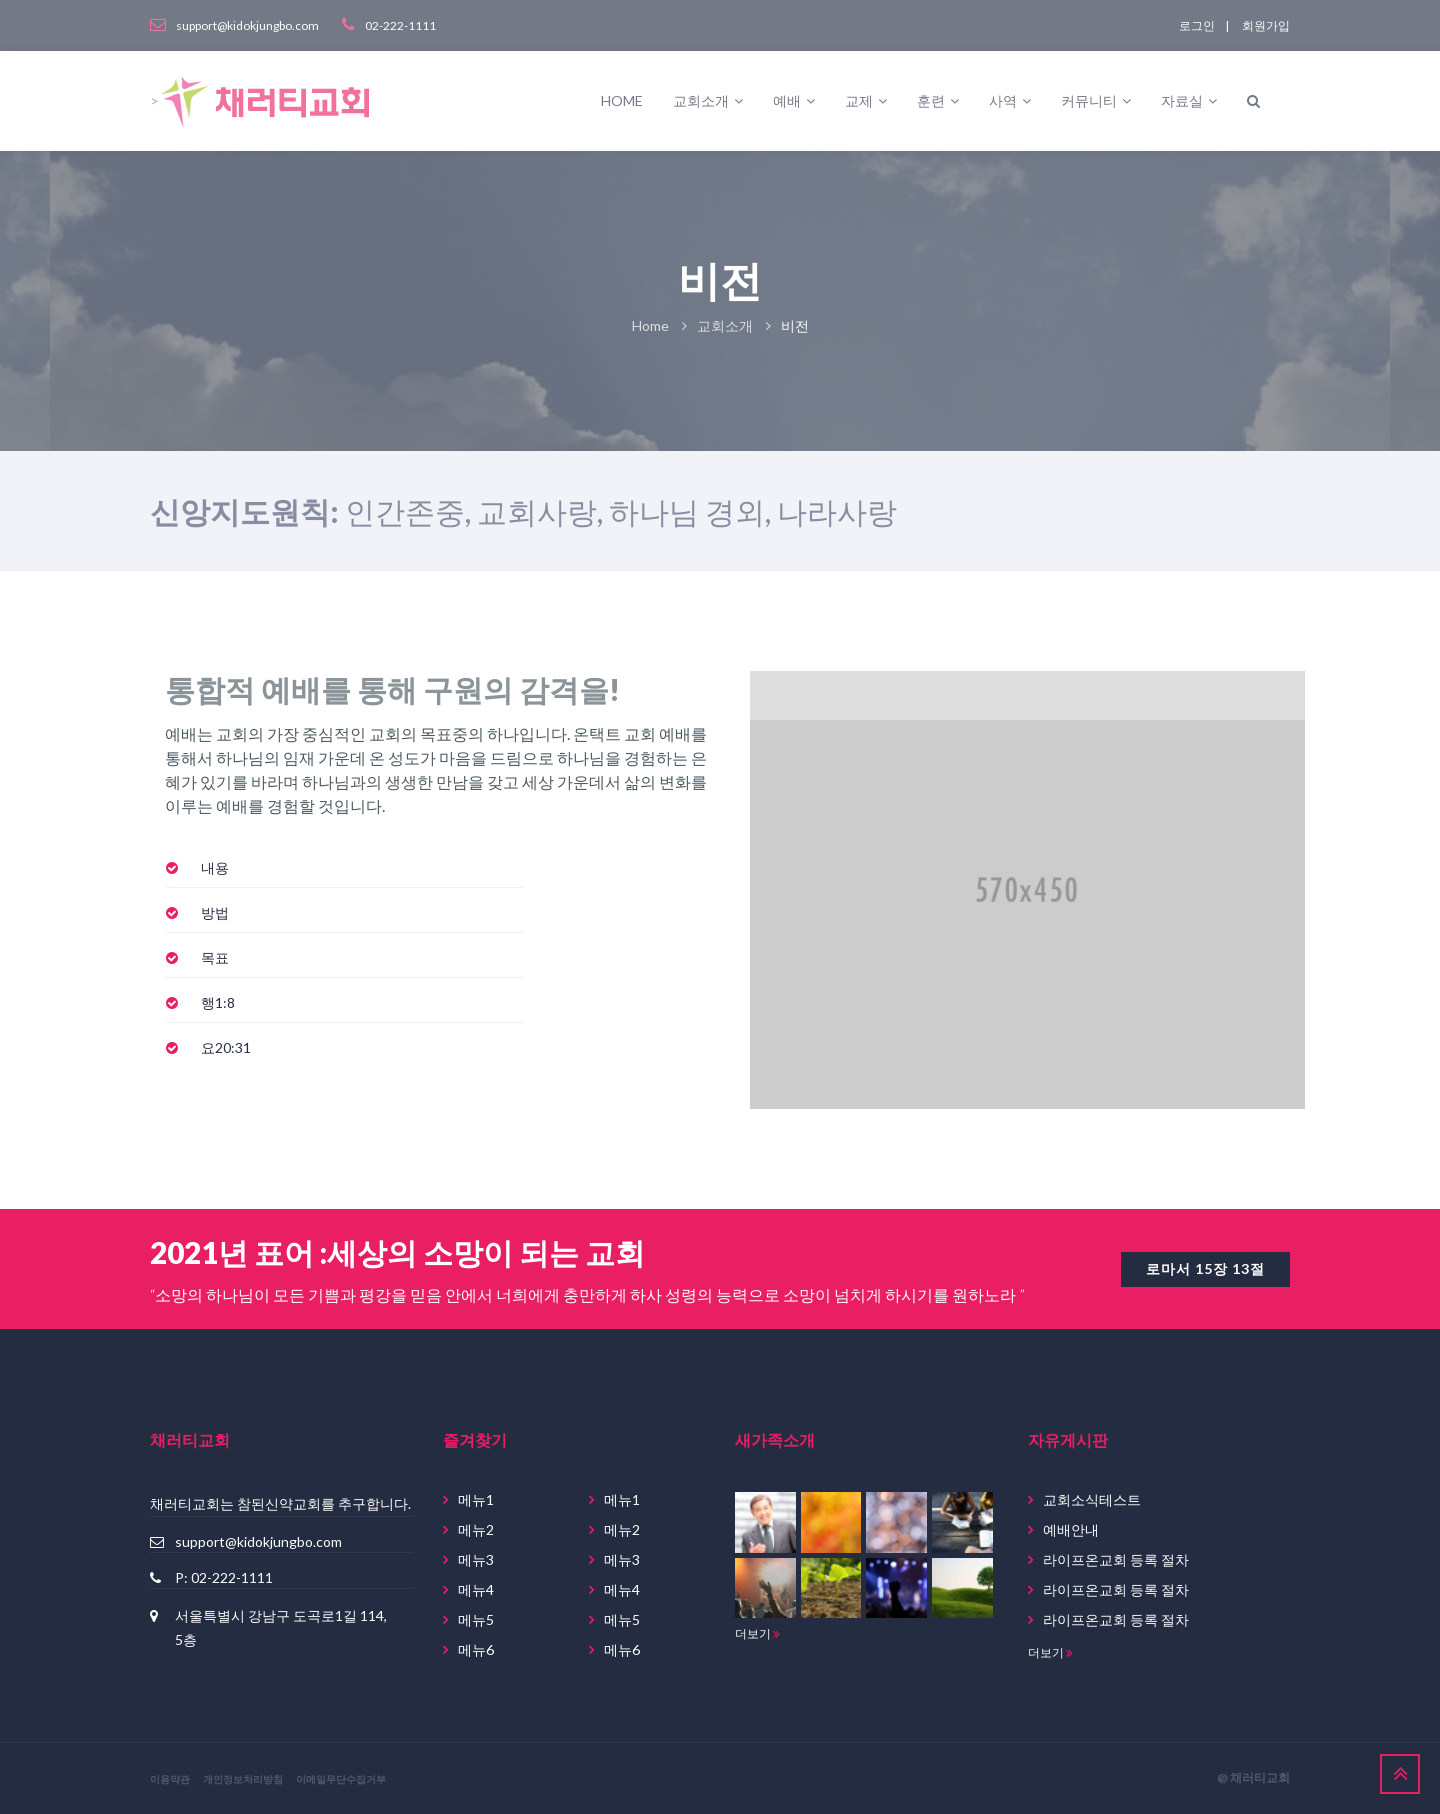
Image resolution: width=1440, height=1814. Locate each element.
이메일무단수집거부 (341, 1779)
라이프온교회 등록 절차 (1116, 1559)
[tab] (345, 868)
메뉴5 (476, 1619)
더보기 (757, 1633)
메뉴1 (476, 1499)
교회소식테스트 (1092, 1499)
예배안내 (1071, 1529)
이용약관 (170, 1779)
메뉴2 (476, 1529)
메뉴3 (476, 1559)
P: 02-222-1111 (224, 1577)
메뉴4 (476, 1589)
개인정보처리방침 (243, 1779)
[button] (215, 867)
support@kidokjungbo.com (258, 1541)
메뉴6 (476, 1649)
